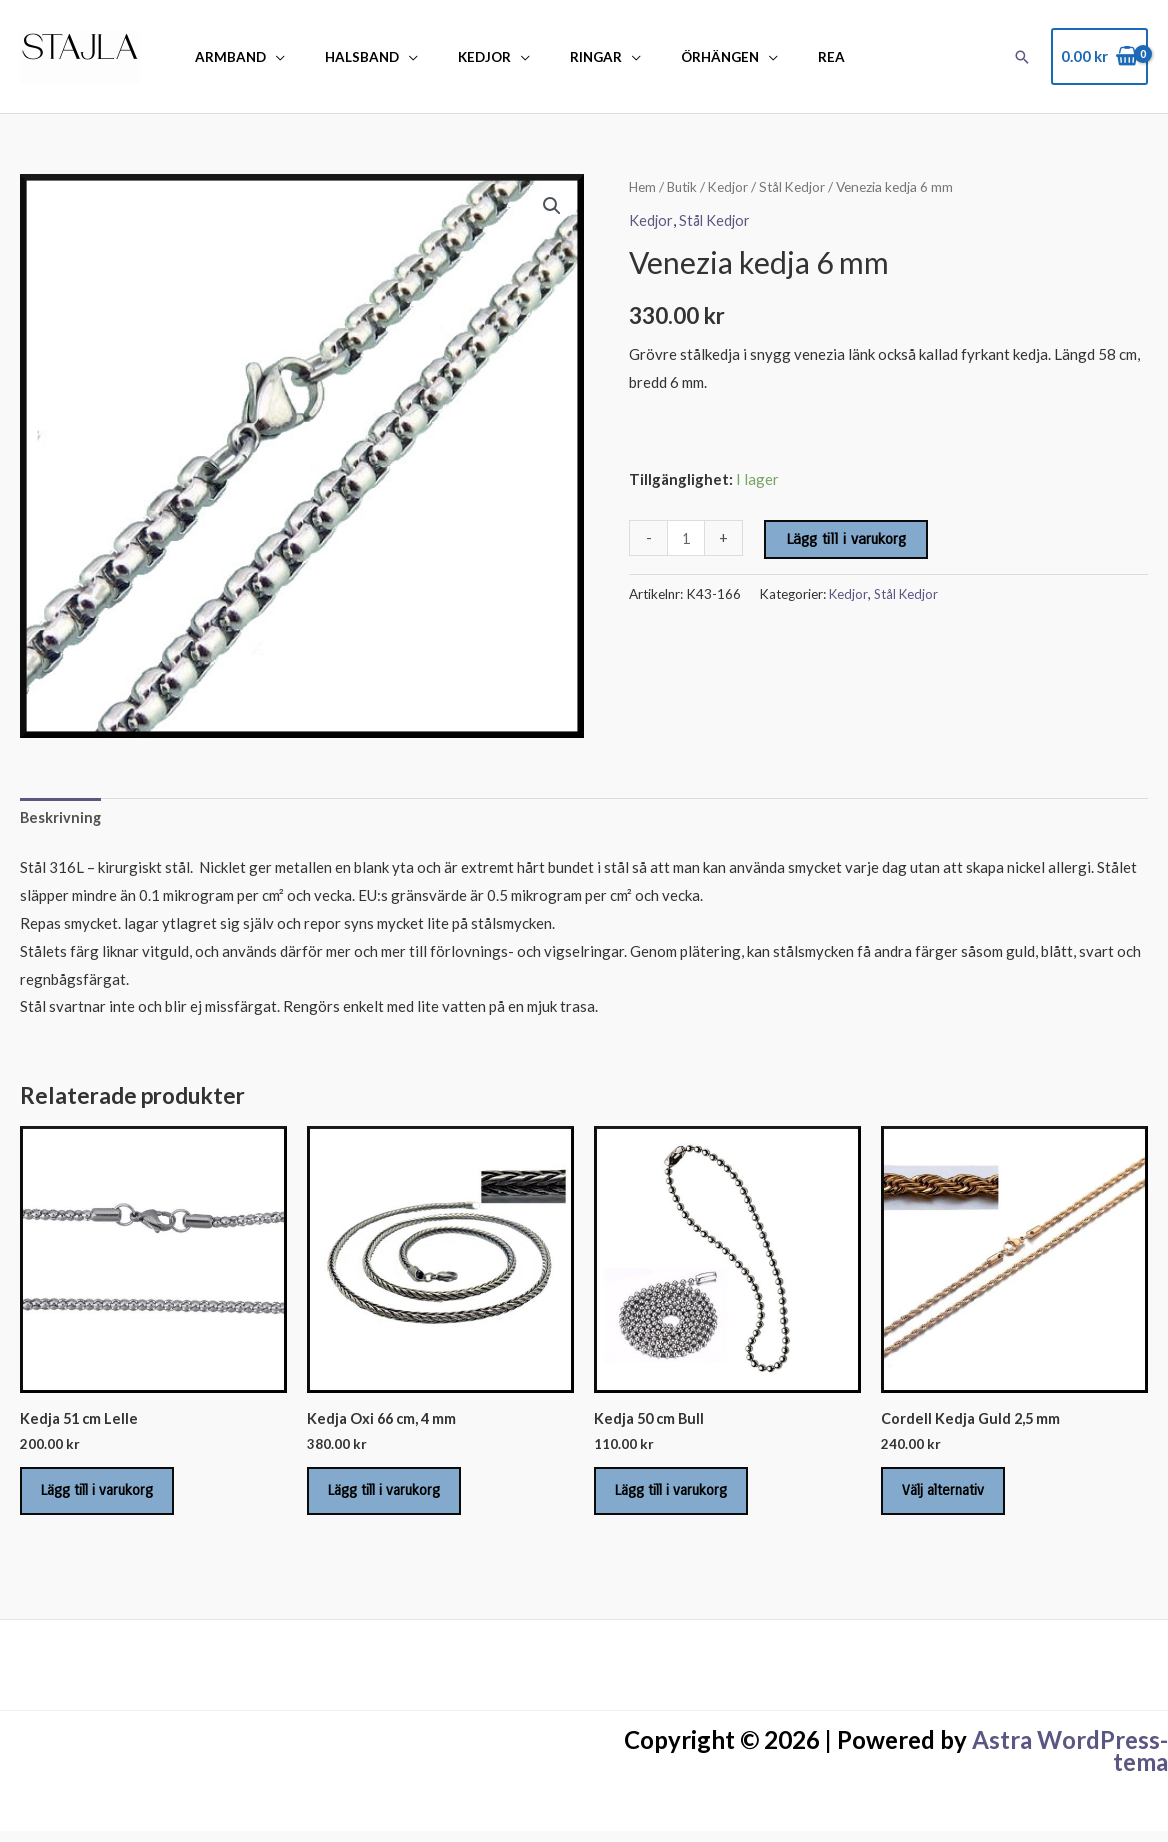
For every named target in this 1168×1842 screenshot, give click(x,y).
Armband (224, 57)
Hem (643, 186)
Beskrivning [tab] (61, 819)
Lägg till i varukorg (848, 539)
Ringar (551, 57)
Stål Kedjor (798, 186)
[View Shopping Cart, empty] (1099, 56)
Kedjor (452, 57)
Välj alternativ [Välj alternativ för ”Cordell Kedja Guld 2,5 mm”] (952, 1497)
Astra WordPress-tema (1070, 1761)
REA (760, 57)
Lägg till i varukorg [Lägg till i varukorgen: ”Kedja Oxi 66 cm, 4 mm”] (394, 1497)
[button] (1022, 57)
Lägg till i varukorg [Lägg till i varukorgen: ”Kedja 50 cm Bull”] (681, 1497)
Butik (684, 186)
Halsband (343, 57)
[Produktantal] (686, 538)
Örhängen (662, 57)
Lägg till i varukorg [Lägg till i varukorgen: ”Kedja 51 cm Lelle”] (107, 1497)
